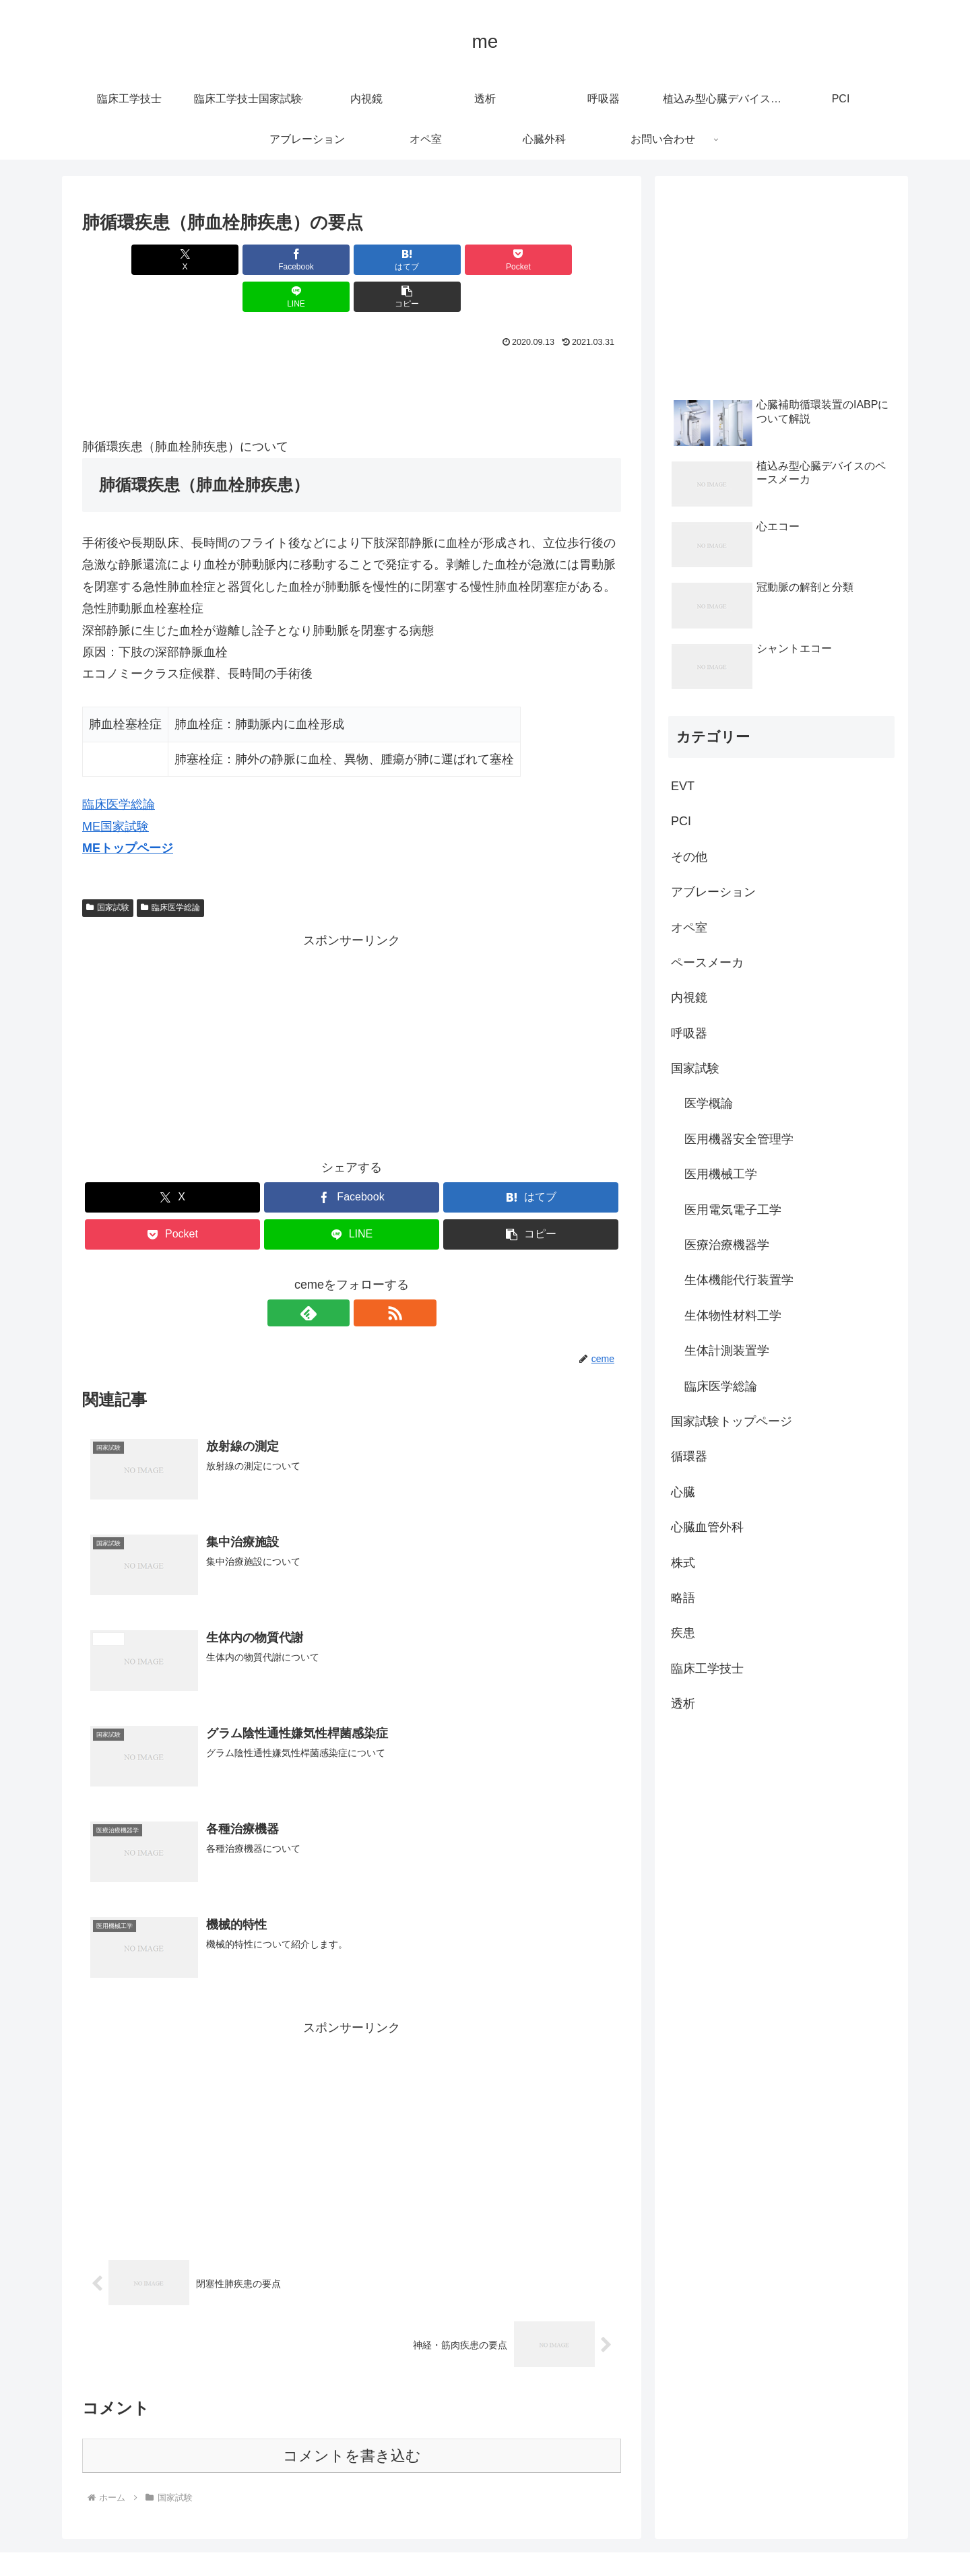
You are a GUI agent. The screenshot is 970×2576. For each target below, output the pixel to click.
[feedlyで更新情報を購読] (336, 1275)
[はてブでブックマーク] (306, 260)
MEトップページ (127, 811)
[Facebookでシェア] (215, 260)
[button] (578, 260)
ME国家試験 (115, 789)
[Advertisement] (351, 351)
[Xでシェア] (125, 260)
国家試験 (107, 870)
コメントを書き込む (352, 2418)
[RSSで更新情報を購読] (367, 1275)
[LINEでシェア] (488, 260)
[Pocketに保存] (397, 260)
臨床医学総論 (118, 767)
